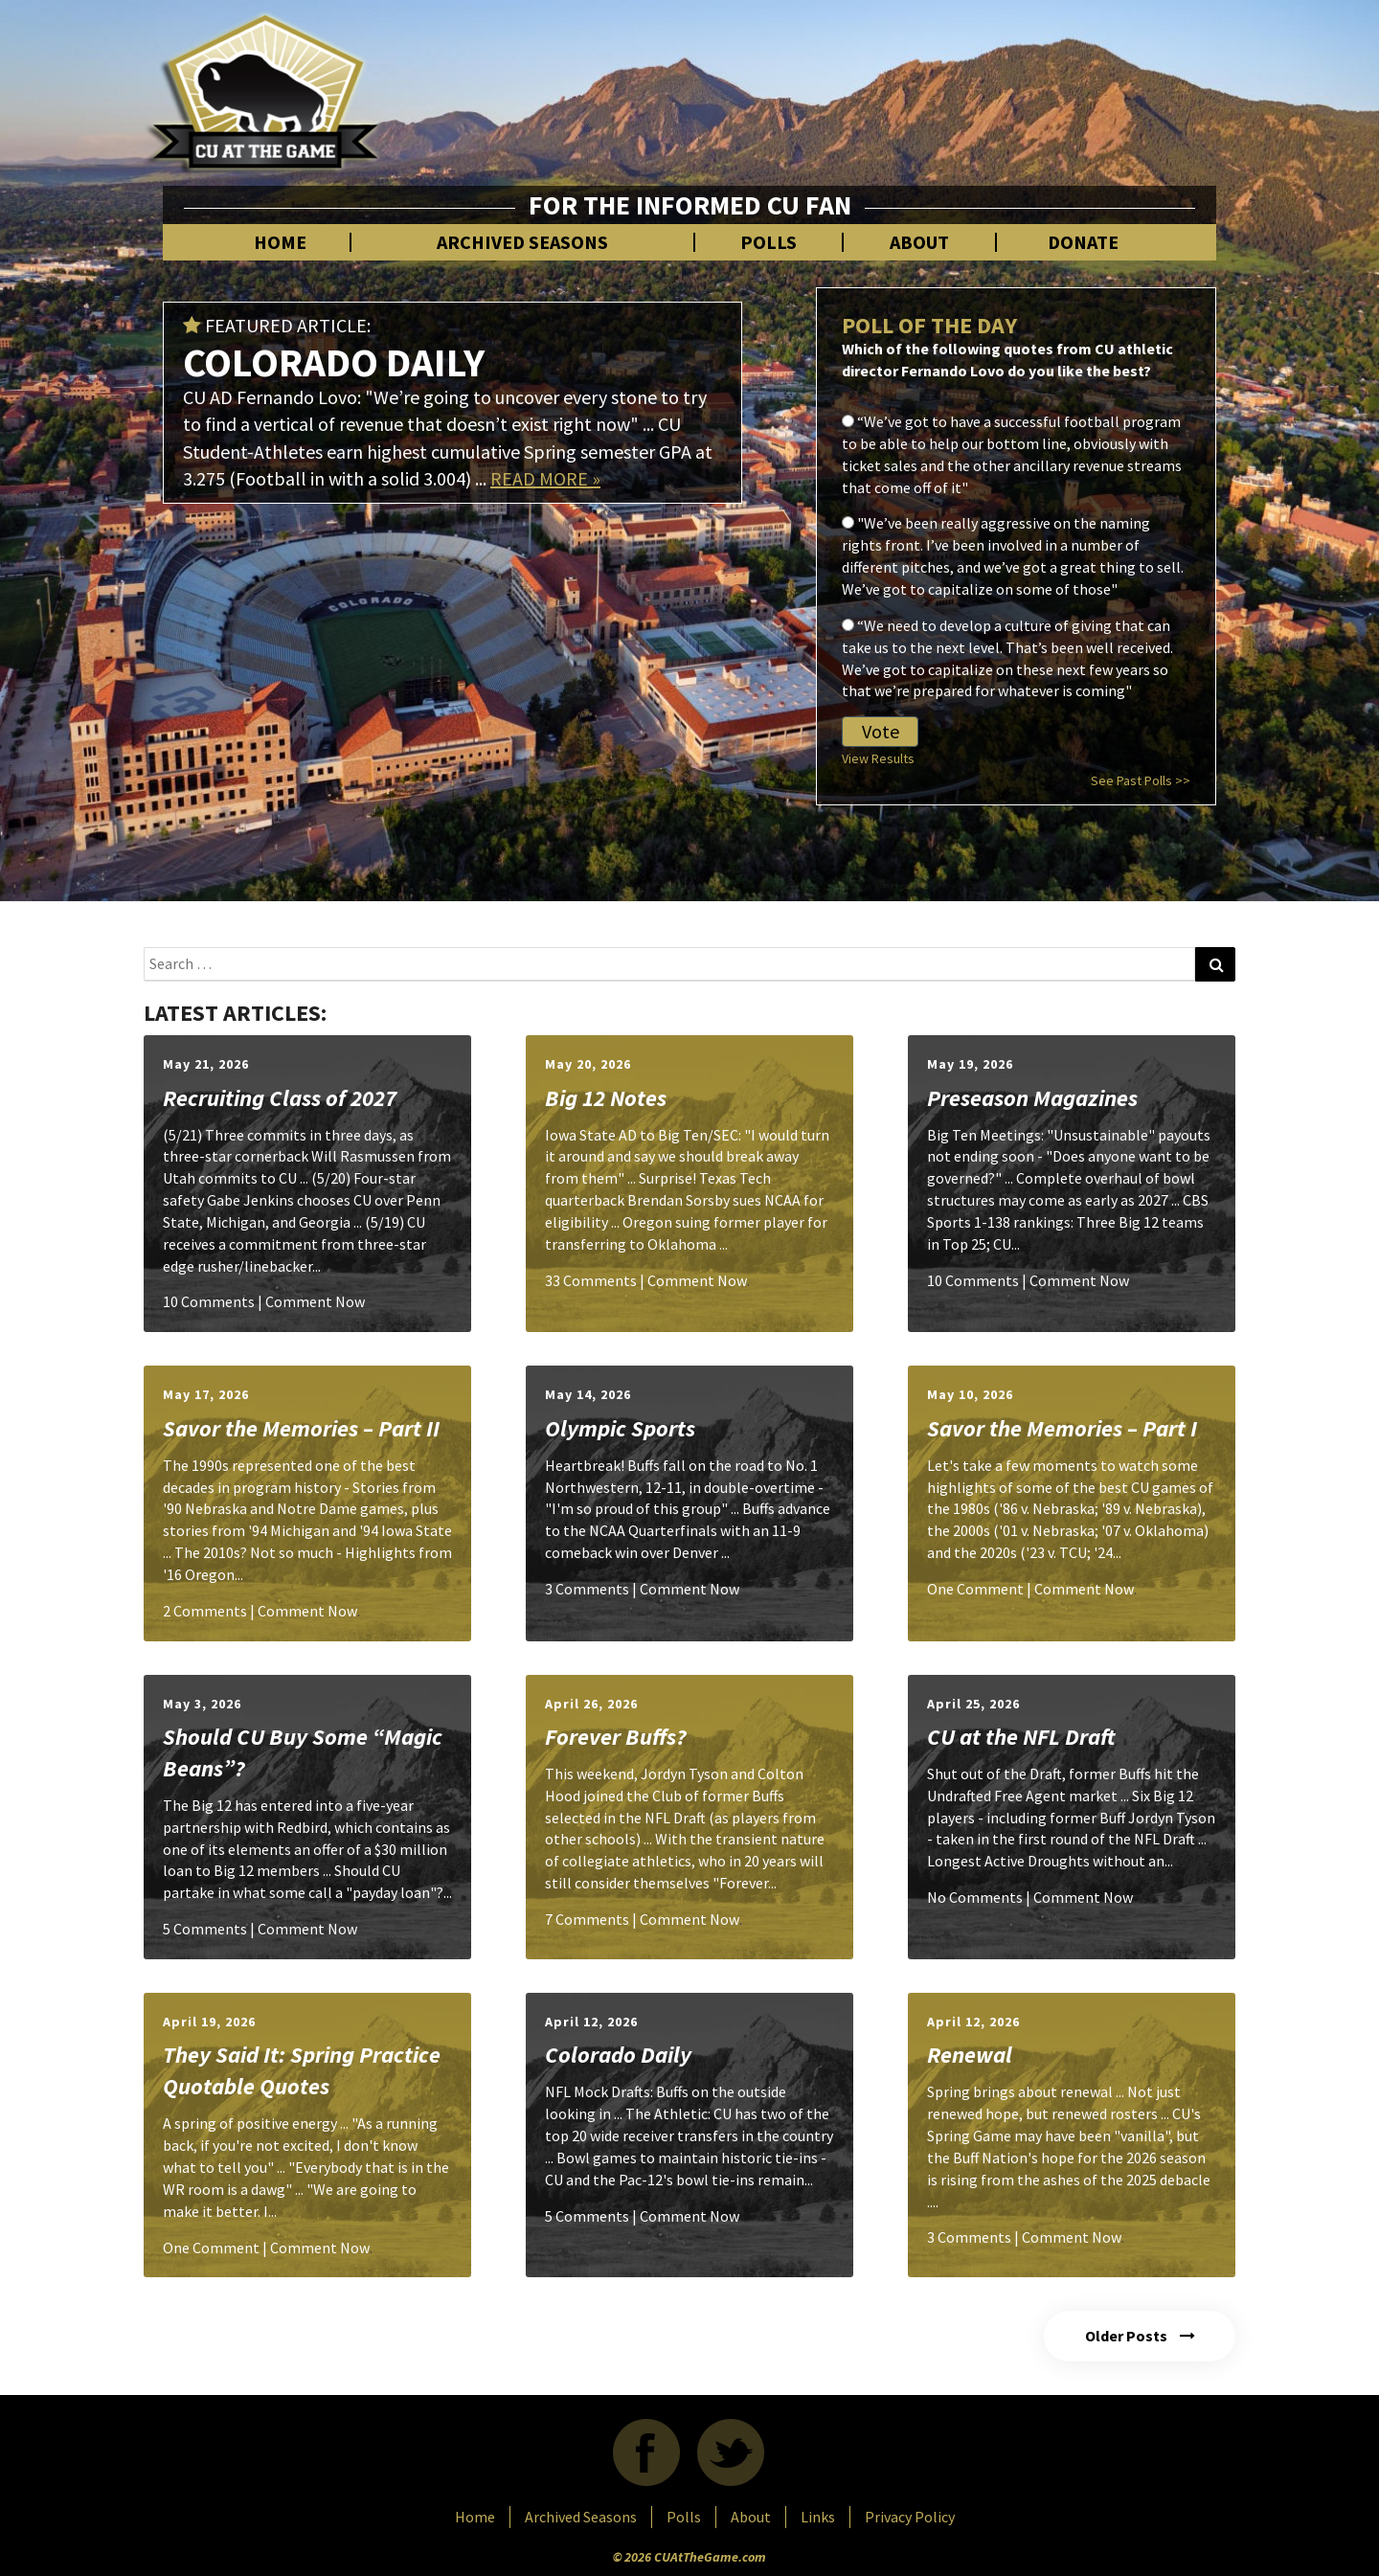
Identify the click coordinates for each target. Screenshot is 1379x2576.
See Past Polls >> (1140, 780)
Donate (1083, 242)
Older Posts (1140, 2335)
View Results (878, 758)
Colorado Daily (618, 2054)
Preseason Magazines (1032, 1098)
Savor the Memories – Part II (301, 1428)
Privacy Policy (910, 2516)
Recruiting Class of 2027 (279, 1098)
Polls (768, 242)
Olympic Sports (620, 1428)
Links (818, 2516)
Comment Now (315, 1301)
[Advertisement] (886, 86)
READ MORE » (545, 478)
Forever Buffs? (616, 1736)
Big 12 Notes (606, 1098)
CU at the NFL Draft (1021, 1736)
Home (280, 242)
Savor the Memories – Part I (1062, 1428)
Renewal (969, 2054)
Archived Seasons (522, 242)
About (919, 242)
